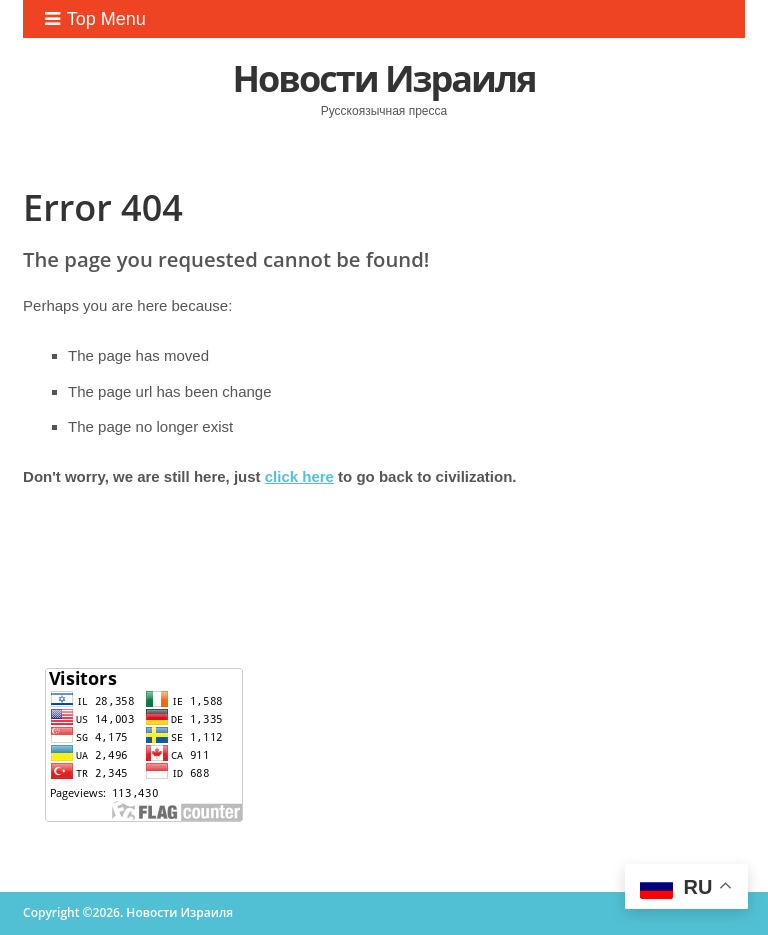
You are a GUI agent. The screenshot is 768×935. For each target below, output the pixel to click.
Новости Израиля (383, 78)
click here (299, 476)
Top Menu (95, 19)
